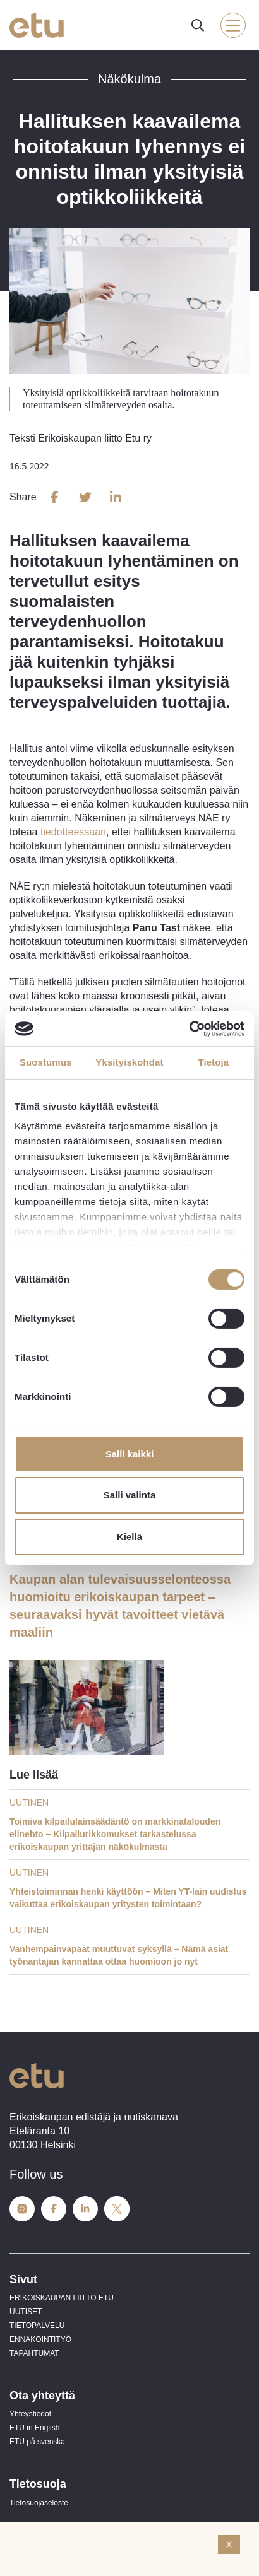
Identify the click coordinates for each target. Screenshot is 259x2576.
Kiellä (129, 1536)
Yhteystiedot (30, 2413)
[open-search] (198, 25)
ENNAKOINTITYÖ (40, 2339)
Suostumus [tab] (46, 1062)
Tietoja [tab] (213, 1062)
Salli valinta (130, 1495)
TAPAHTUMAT (34, 2353)
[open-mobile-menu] (233, 25)
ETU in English (34, 2427)
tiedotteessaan (73, 831)
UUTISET (25, 2311)
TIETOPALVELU (36, 2325)
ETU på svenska (37, 2441)
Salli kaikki (129, 1454)
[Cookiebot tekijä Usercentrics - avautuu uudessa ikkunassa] (189, 1028)
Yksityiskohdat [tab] (129, 1062)
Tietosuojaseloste (38, 2502)
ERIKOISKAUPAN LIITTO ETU (61, 2297)
